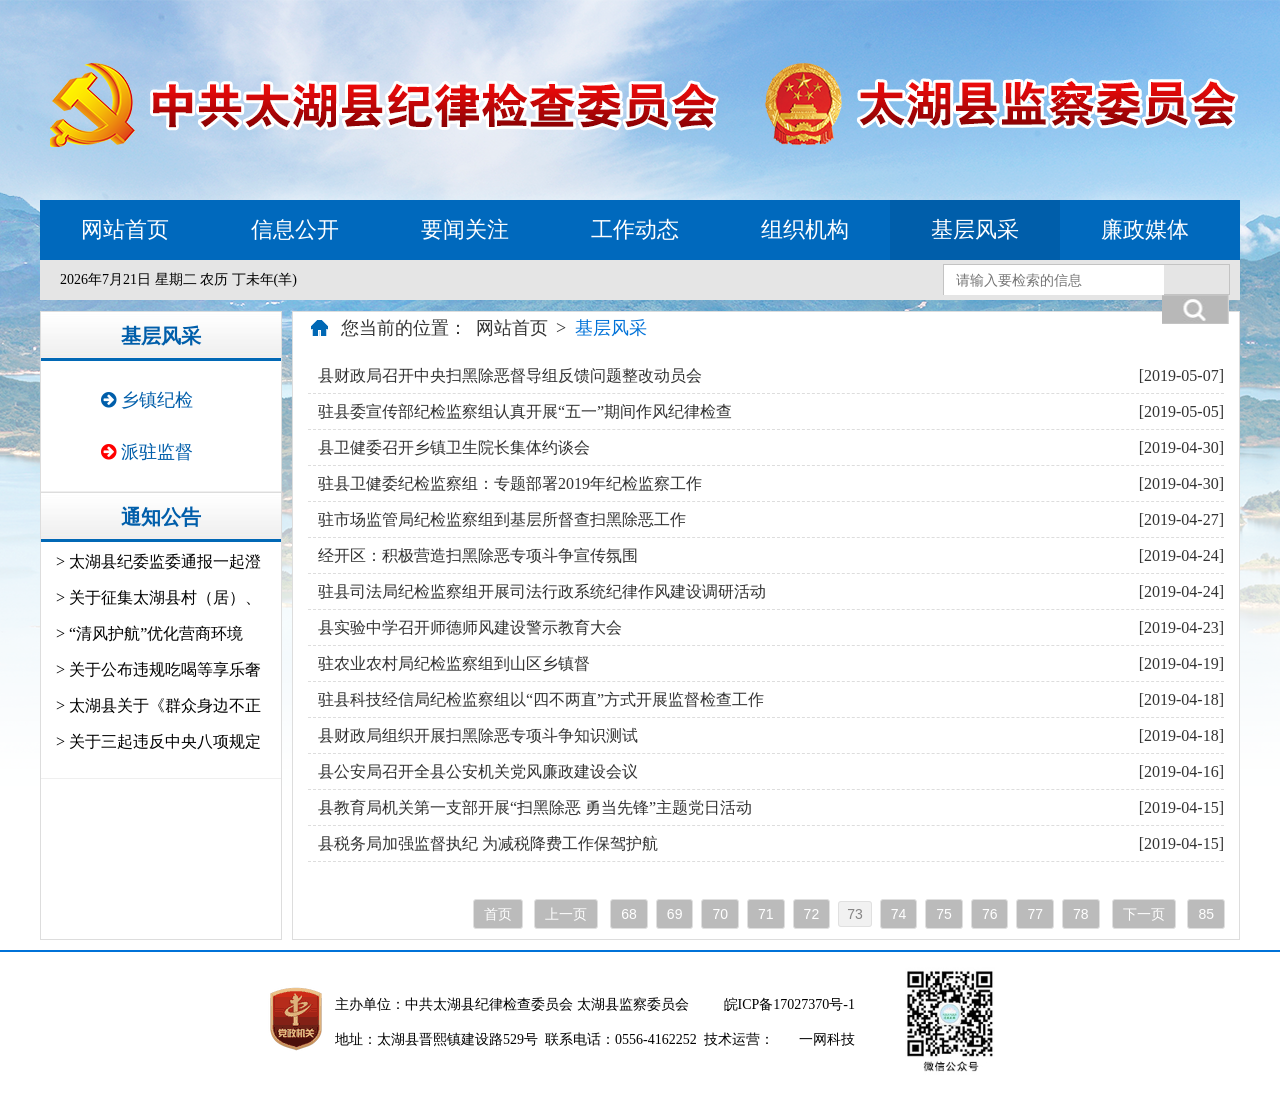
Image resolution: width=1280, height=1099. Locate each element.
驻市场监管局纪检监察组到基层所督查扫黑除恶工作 (502, 519)
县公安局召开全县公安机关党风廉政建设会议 (478, 771)
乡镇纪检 (147, 400)
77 (1035, 914)
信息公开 (295, 229)
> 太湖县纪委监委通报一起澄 (158, 561)
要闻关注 (465, 229)
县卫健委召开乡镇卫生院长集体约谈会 (454, 447)
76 (990, 914)
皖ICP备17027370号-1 (789, 1004)
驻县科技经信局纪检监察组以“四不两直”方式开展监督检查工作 (541, 699)
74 (899, 914)
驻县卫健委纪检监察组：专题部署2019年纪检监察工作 (510, 483)
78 (1081, 914)
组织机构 (805, 229)
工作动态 (635, 229)
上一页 (566, 914)
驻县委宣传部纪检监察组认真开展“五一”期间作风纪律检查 (525, 411)
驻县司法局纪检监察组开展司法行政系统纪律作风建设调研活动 (542, 591)
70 (720, 914)
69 (675, 914)
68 (629, 914)
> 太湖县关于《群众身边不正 (158, 705)
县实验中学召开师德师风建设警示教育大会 (470, 627)
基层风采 (975, 229)
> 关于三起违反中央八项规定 (158, 741)
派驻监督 (147, 452)
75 (944, 914)
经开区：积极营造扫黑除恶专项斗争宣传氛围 (478, 555)
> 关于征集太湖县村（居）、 (158, 597)
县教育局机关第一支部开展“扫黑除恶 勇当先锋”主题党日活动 (535, 807)
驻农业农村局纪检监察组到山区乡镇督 (454, 663)
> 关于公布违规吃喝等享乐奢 (158, 669)
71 (766, 914)
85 (1206, 914)
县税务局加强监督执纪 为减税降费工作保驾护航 (488, 843)
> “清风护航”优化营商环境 (149, 633)
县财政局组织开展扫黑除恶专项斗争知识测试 (478, 735)
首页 (498, 914)
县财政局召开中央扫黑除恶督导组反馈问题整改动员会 (510, 375)
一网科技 (827, 1039)
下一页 (1144, 914)
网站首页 (125, 229)
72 (812, 914)
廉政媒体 (1145, 229)
